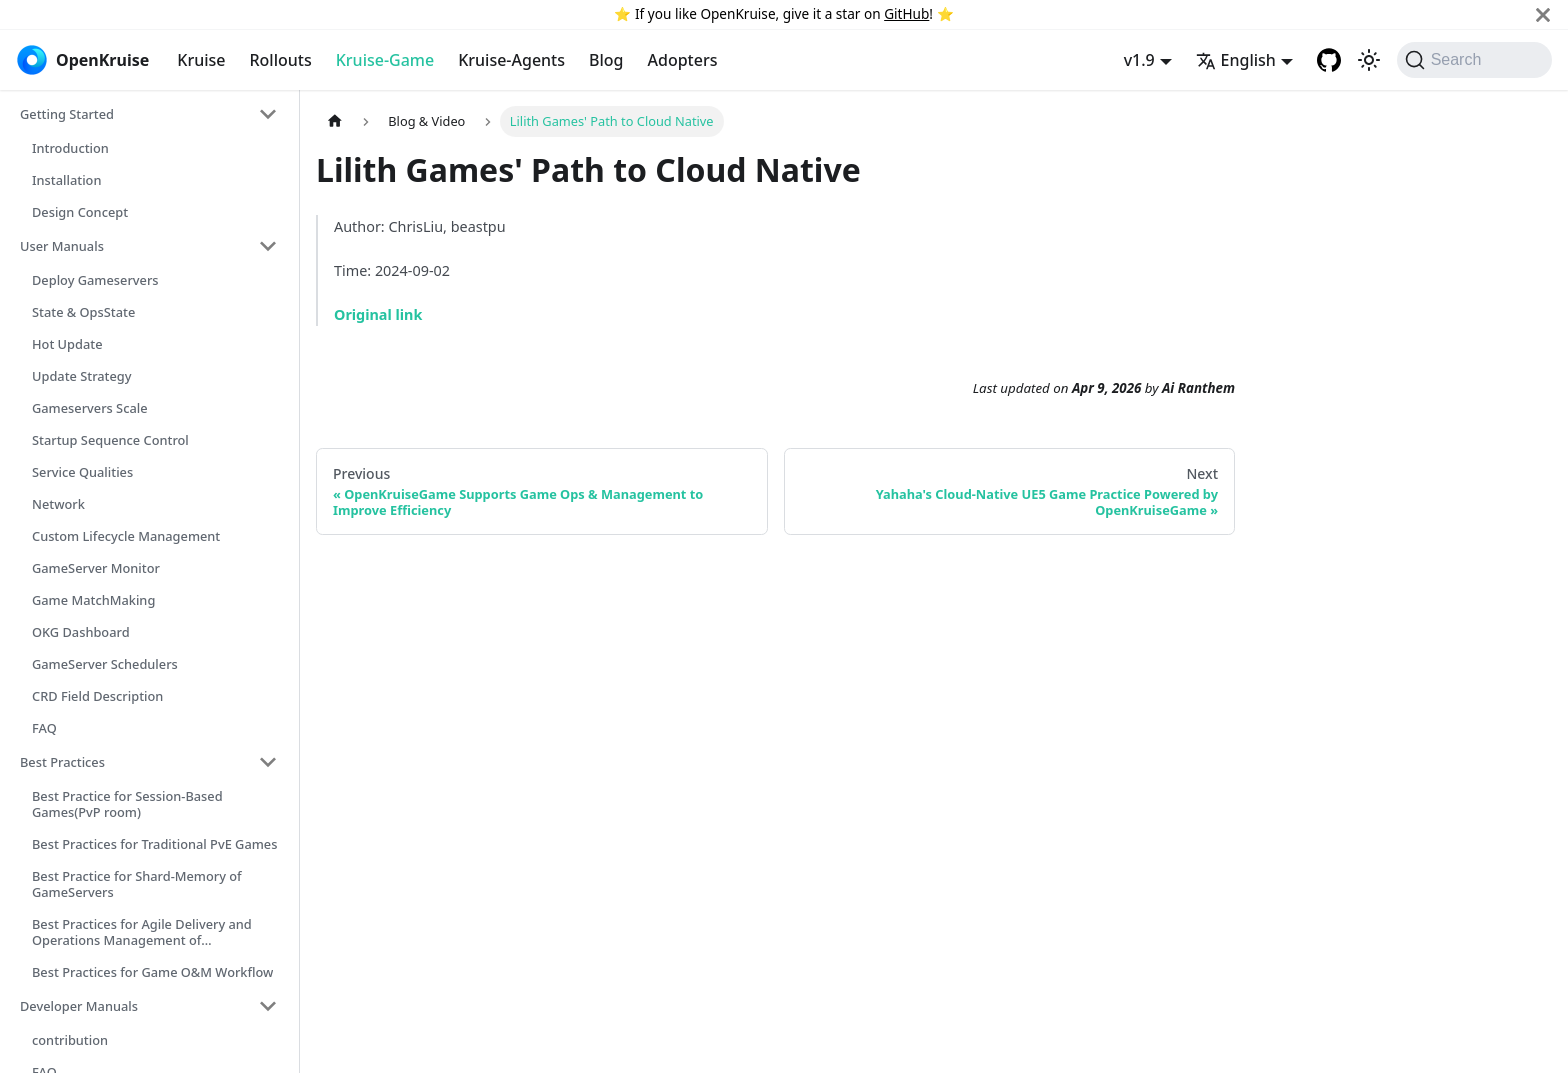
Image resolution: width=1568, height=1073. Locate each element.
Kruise (201, 60)
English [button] (1236, 60)
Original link (378, 314)
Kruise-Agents (511, 60)
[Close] (1543, 14)
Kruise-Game (385, 60)
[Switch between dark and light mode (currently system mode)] (1369, 60)
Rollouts (280, 60)
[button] (149, 114)
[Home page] (335, 121)
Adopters (683, 60)
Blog (606, 60)
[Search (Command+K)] (1474, 60)
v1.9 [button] (1139, 60)
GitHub (906, 13)
